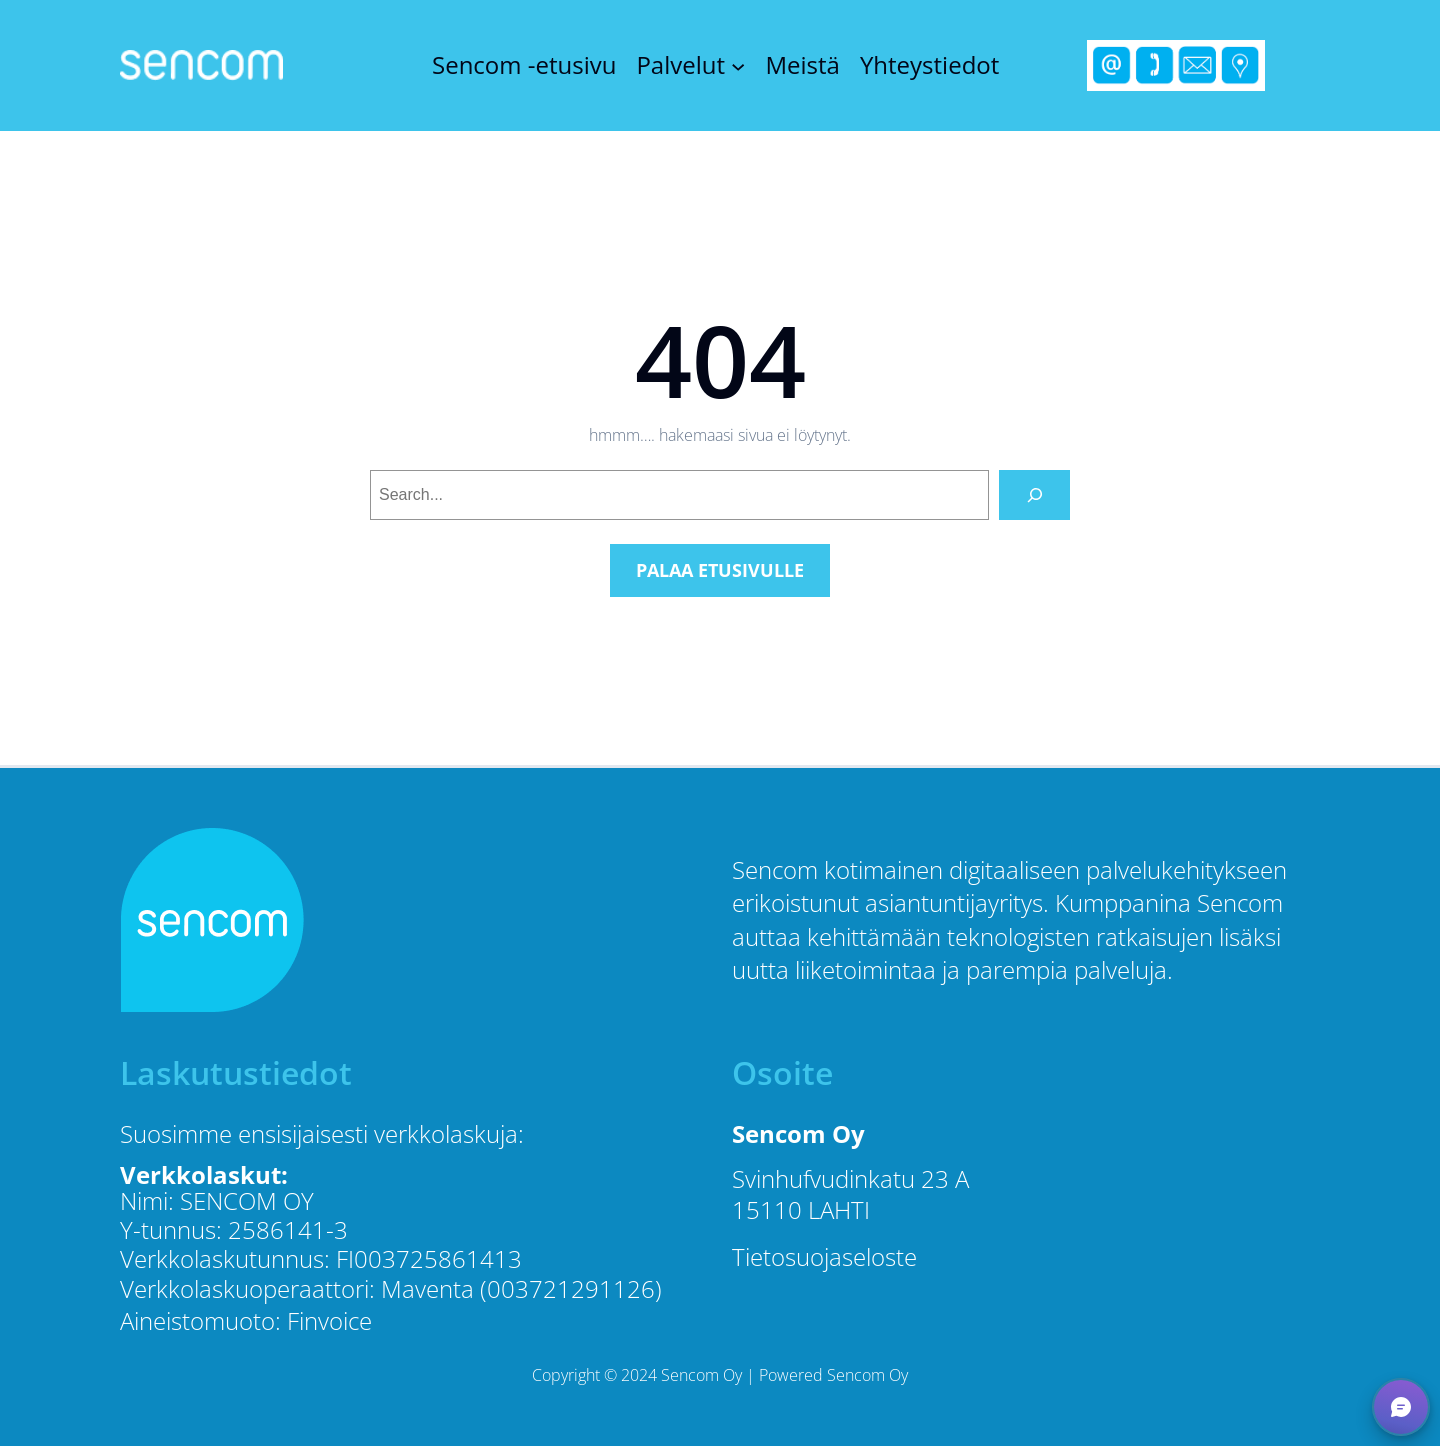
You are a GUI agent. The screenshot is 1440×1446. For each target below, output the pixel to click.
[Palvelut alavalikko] (738, 65)
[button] (1401, 1407)
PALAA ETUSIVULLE (720, 570)
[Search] (1034, 494)
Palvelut (680, 65)
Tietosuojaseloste (824, 1256)
